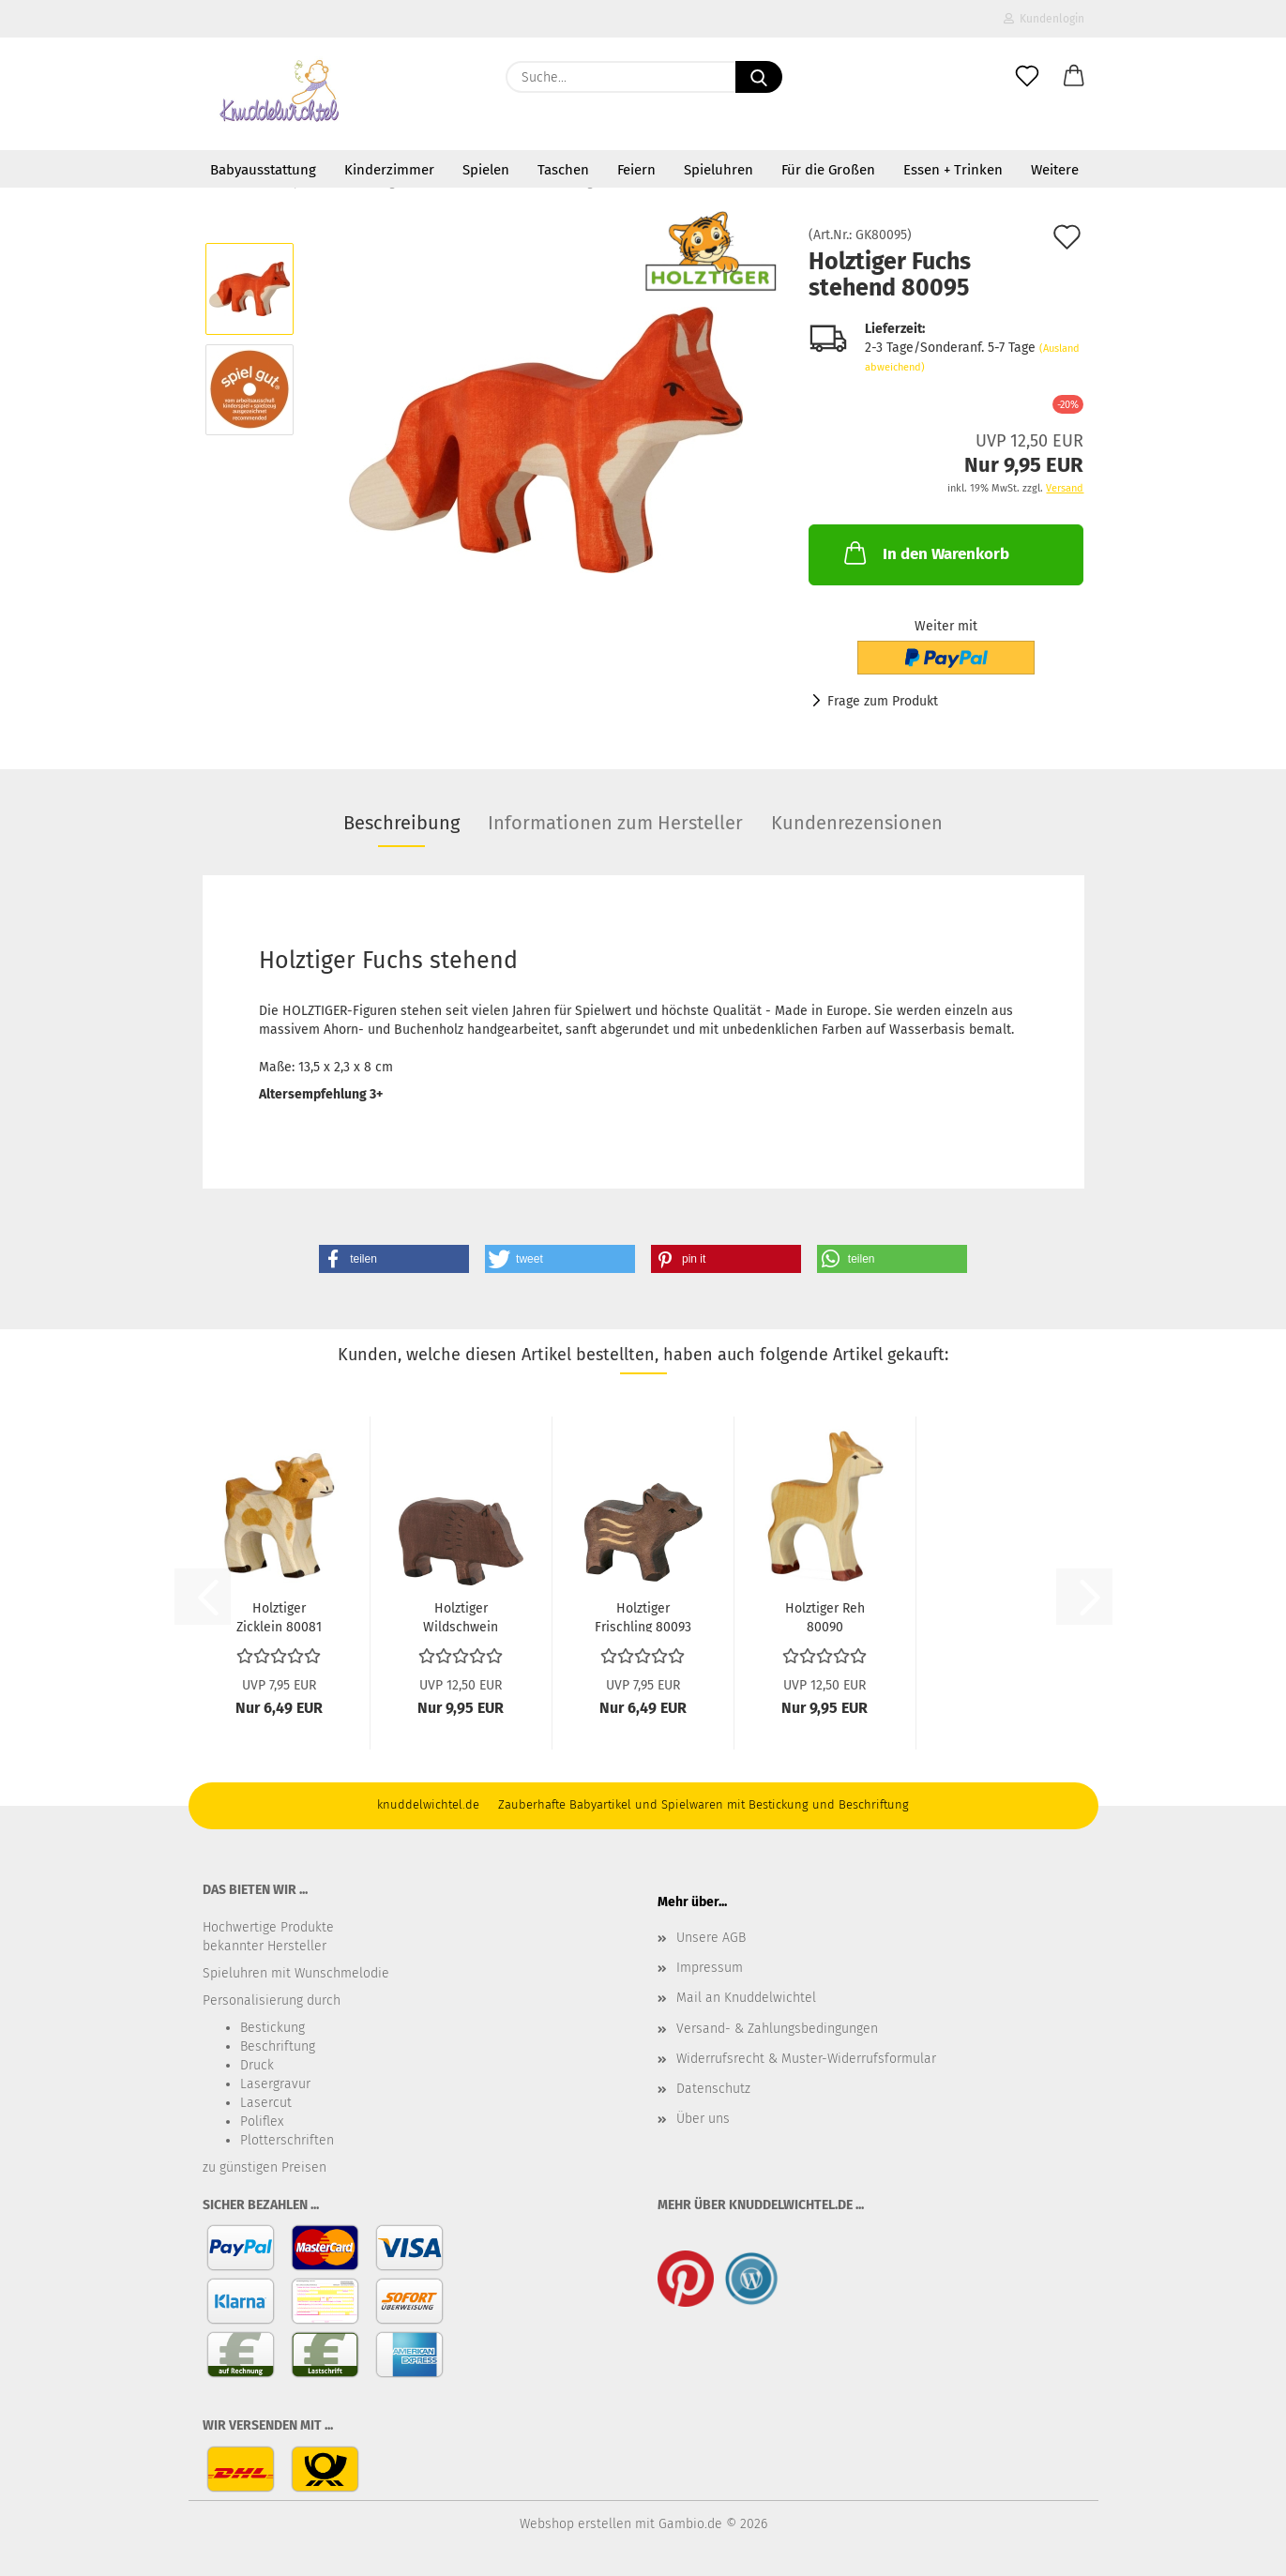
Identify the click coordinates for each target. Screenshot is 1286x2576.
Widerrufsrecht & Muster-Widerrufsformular (806, 2059)
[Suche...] (758, 77)
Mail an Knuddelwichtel (746, 1998)
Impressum (709, 1968)
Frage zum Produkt (882, 701)
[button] (1074, 77)
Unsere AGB (711, 1938)
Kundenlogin (1044, 18)
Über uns (703, 2119)
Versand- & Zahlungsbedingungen (777, 2029)
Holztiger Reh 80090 (825, 1616)
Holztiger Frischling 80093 (643, 1616)
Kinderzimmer (389, 169)
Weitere (1055, 169)
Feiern (636, 169)
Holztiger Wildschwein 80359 (460, 1616)
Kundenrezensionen (857, 822)
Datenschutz (713, 2089)
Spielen (485, 169)
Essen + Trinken (953, 169)
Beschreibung (401, 822)
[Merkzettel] (1027, 77)
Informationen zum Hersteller (615, 822)
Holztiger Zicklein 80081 (279, 1616)
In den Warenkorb (924, 553)
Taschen (563, 169)
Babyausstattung (263, 169)
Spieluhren (718, 169)
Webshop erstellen (575, 2524)
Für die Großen (828, 169)
